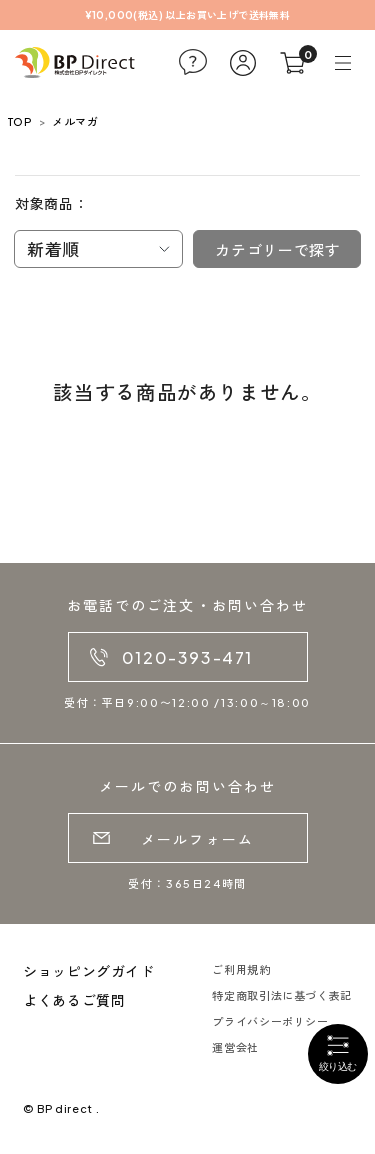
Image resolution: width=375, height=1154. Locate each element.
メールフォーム (197, 839)
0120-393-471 (187, 657)
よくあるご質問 (74, 1000)
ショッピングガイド (89, 971)
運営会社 (235, 1047)
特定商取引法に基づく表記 (282, 995)
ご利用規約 (241, 969)
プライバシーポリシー (270, 1021)
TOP (19, 121)
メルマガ (75, 121)
